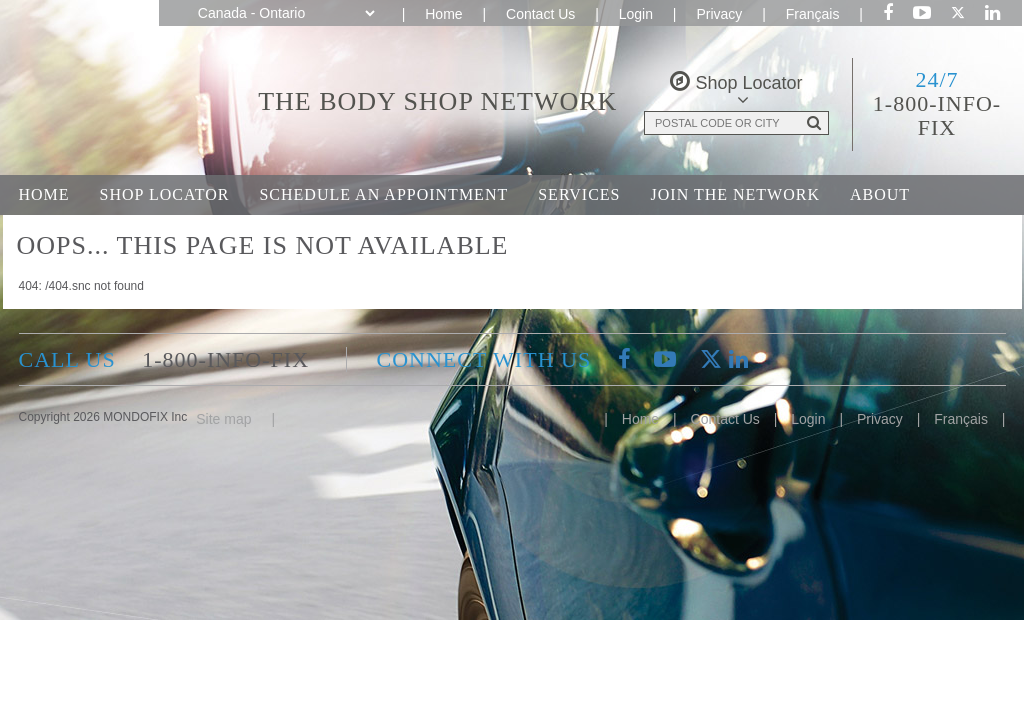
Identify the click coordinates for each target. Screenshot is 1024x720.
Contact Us (540, 14)
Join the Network (735, 194)
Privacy (719, 14)
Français (813, 14)
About (880, 194)
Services (579, 194)
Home (443, 14)
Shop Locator (165, 194)
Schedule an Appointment (383, 194)
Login (636, 14)
